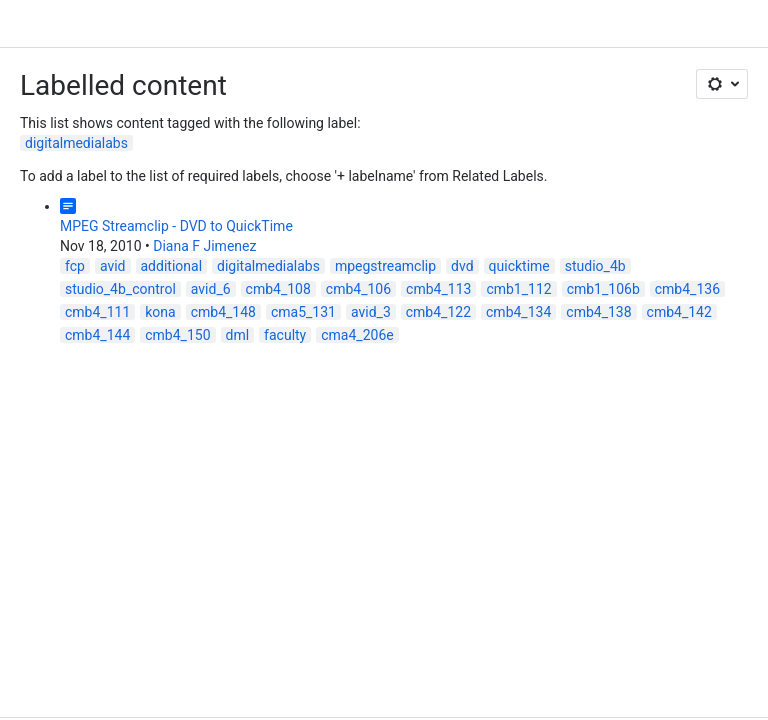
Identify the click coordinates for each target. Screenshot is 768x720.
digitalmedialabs (76, 143)
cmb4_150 (177, 335)
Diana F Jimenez (204, 246)
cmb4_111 (97, 312)
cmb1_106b (603, 289)
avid (113, 266)
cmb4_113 (438, 289)
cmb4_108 (278, 289)
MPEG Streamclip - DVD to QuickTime (176, 226)
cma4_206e (357, 335)
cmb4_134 (518, 312)
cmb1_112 (518, 289)
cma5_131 (303, 312)
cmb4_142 (679, 312)
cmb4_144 (97, 335)
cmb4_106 (358, 289)
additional (172, 266)
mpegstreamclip (385, 266)
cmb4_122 (438, 312)
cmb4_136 (687, 289)
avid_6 (211, 289)
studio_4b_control (120, 289)
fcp (75, 266)
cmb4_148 (223, 312)
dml (238, 335)
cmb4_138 (598, 312)
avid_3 (371, 312)
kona (160, 312)
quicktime (519, 266)
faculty (285, 335)
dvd (462, 266)
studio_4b (595, 266)
